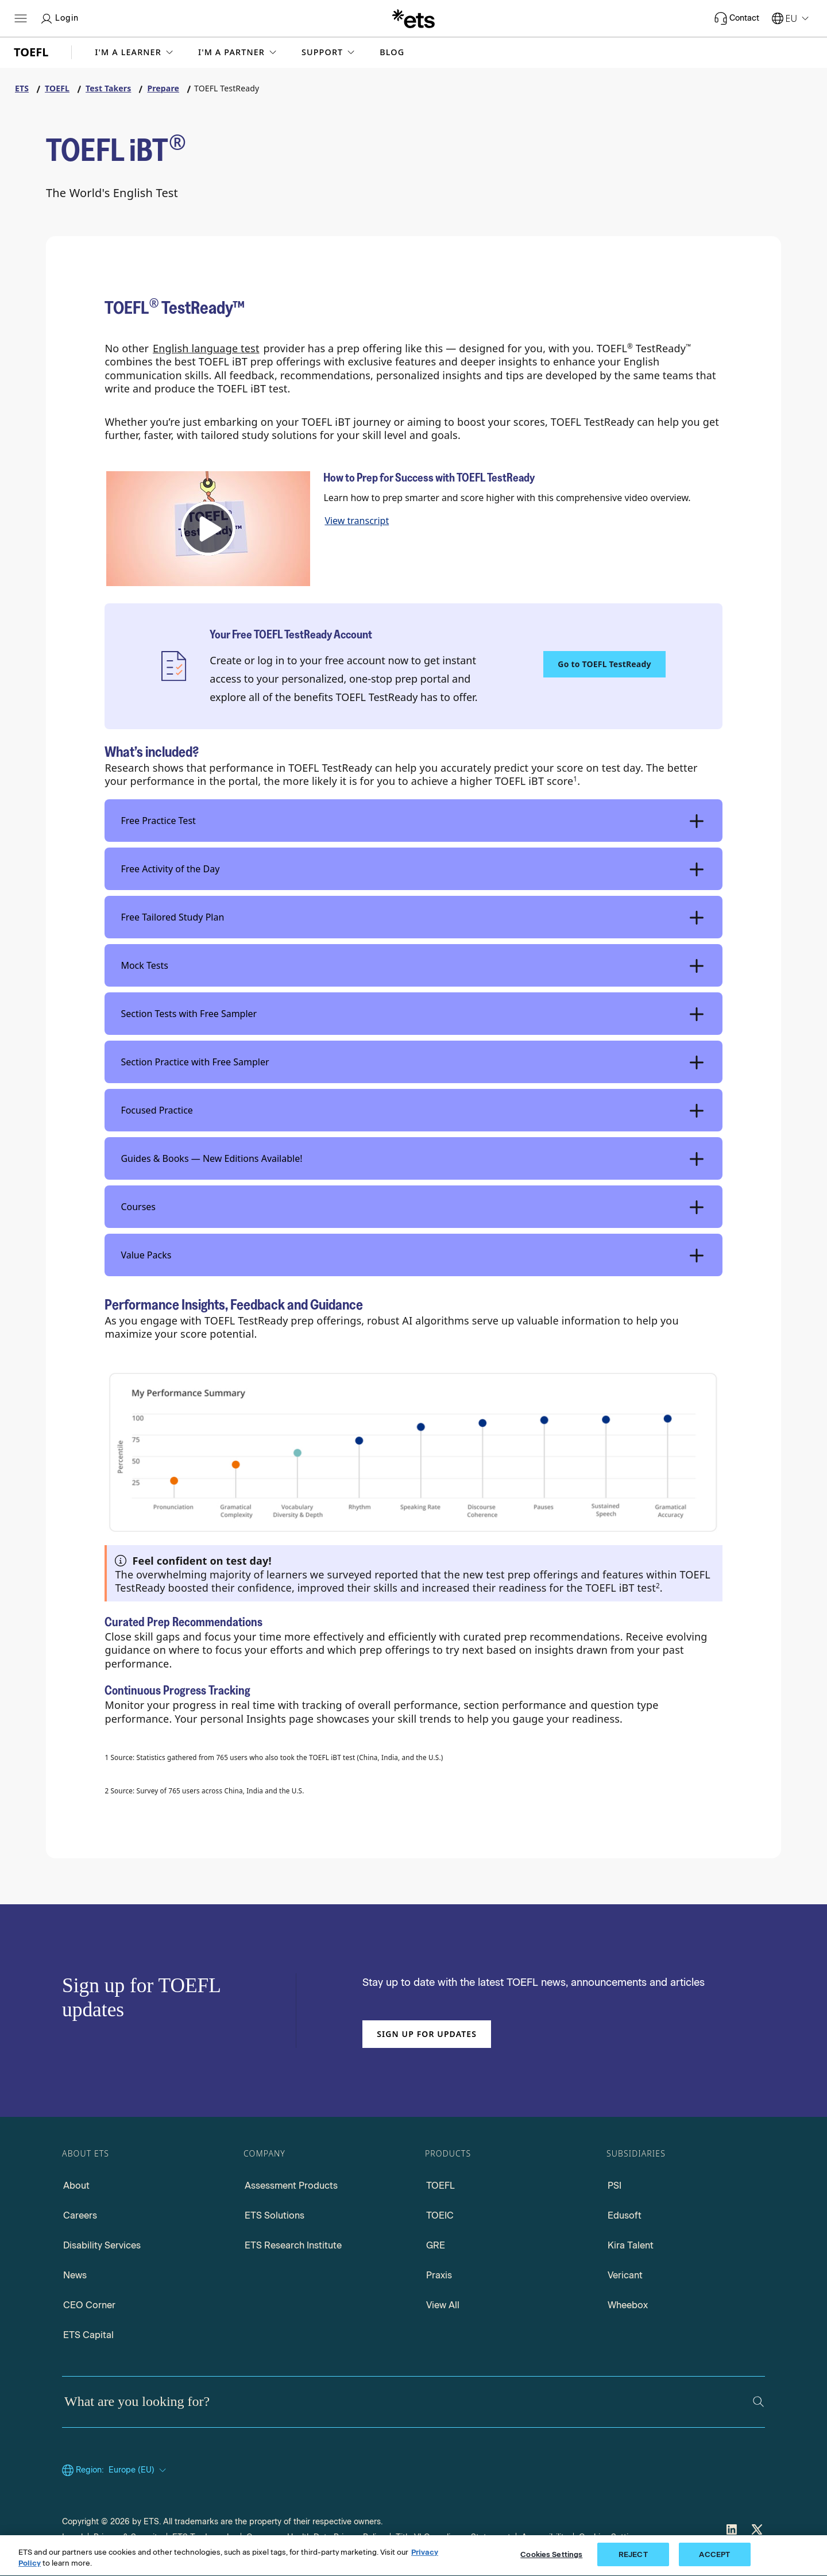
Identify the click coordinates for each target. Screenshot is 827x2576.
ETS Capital (88, 2334)
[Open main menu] (21, 18)
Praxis (439, 2275)
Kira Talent (631, 2245)
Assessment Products (291, 2185)
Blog (392, 52)
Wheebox (628, 2305)
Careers (80, 2215)
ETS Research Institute (293, 2245)
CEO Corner (89, 2305)
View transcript (356, 520)
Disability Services (102, 2245)
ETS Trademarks (203, 2537)
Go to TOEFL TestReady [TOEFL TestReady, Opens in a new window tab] (604, 664)
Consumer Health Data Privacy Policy (315, 2537)
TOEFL (440, 2185)
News (75, 2275)
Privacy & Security (127, 2537)
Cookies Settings (610, 2537)
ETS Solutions (274, 2215)
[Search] (758, 2401)
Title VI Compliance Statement (453, 2537)
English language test (206, 348)
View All (442, 2305)
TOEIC (440, 2215)
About (76, 2185)
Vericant (625, 2275)
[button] (135, 52)
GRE (435, 2245)
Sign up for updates (427, 2033)
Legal (72, 2537)
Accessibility (544, 2537)
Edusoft (624, 2215)
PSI (614, 2185)
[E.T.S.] (413, 18)
